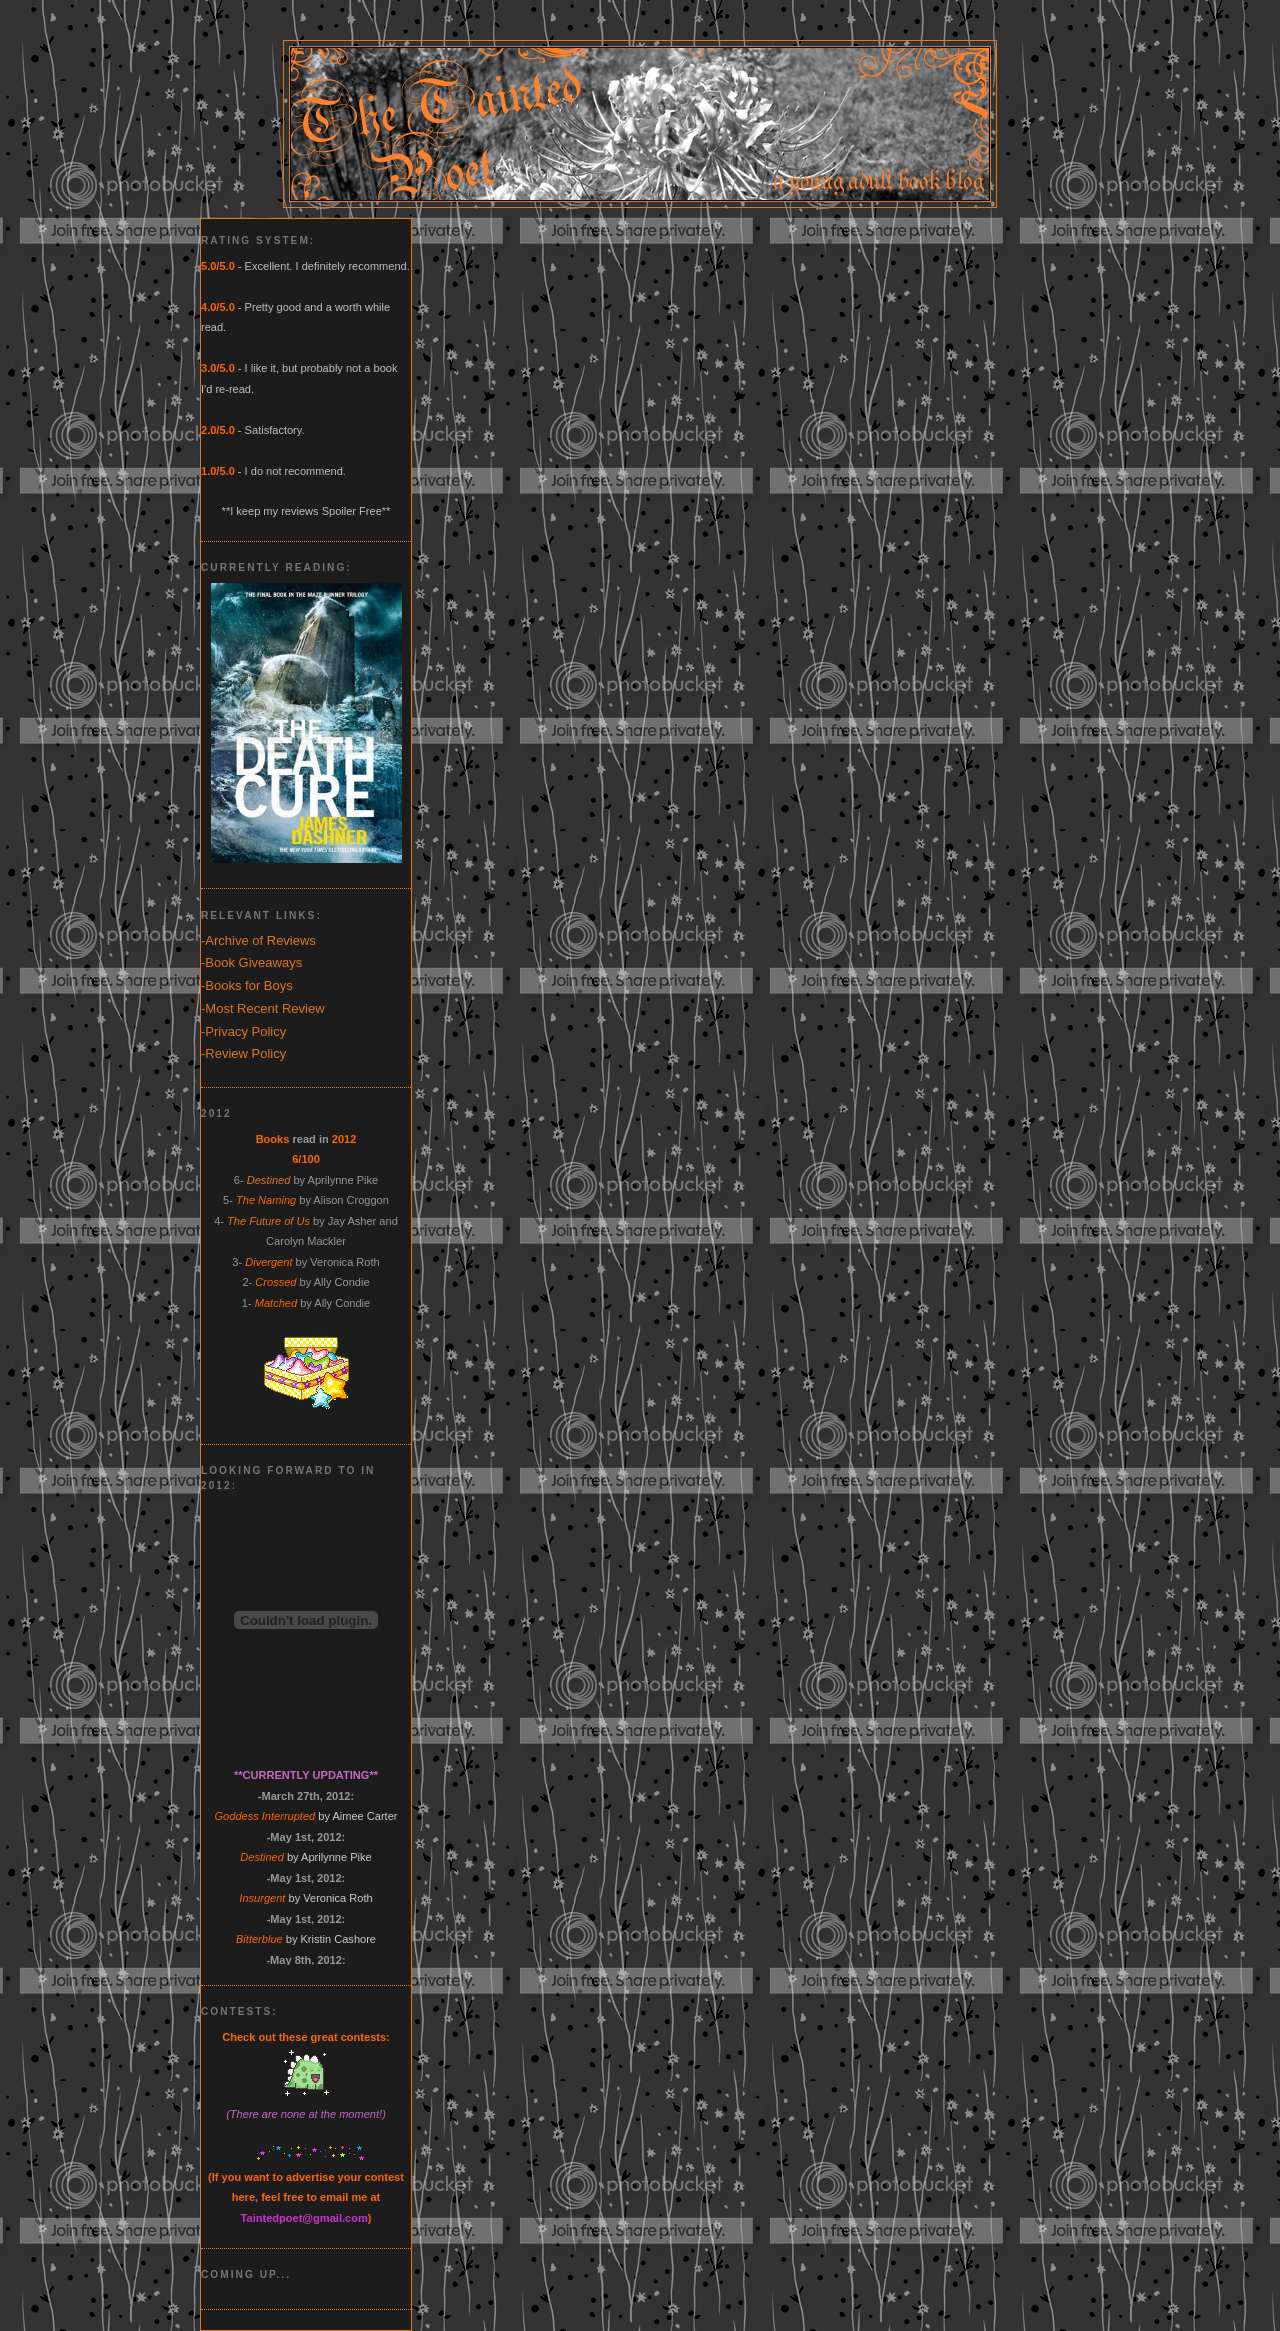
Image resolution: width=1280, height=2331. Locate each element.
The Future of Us (268, 1221)
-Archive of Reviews (258, 940)
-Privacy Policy (243, 1031)
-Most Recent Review (263, 1008)
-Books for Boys (247, 985)
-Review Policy (243, 1053)
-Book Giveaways (251, 962)
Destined (269, 1180)
